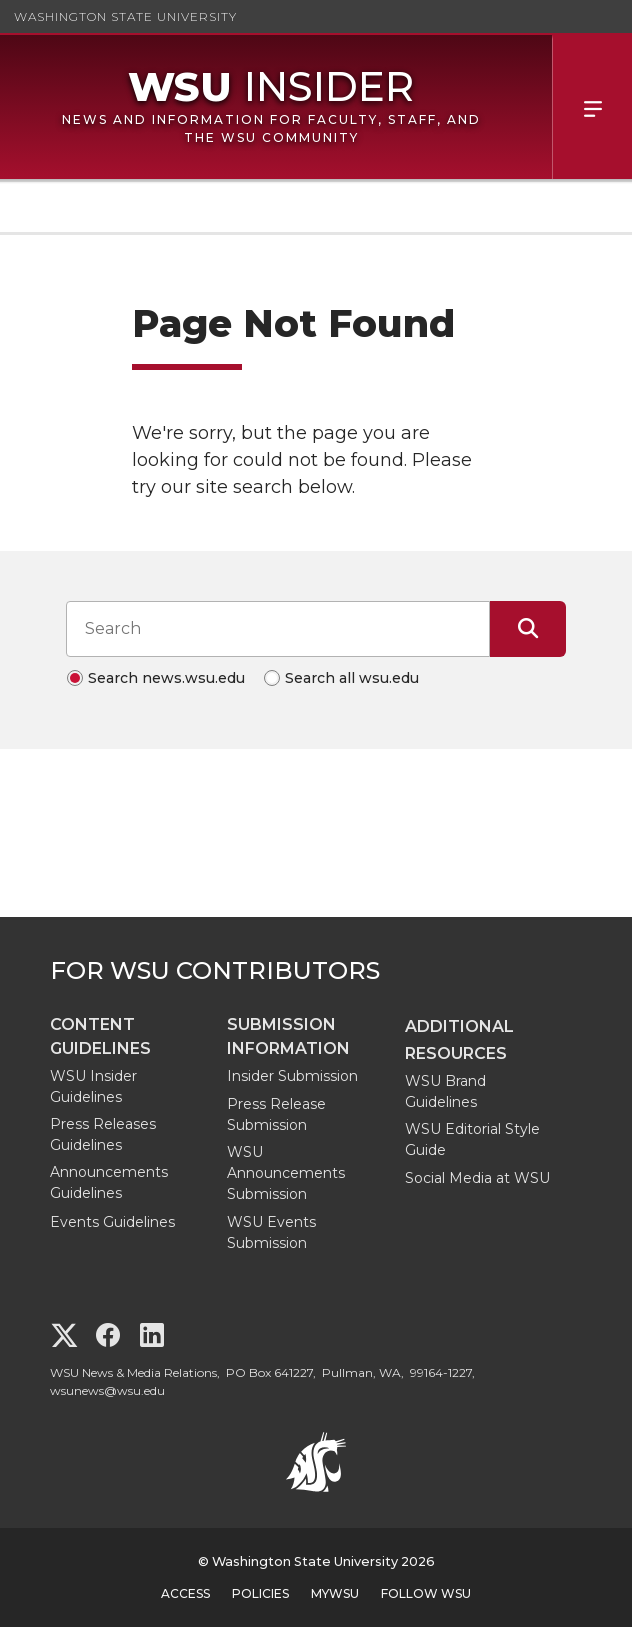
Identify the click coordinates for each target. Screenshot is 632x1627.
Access (185, 1593)
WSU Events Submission (271, 1232)
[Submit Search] (528, 629)
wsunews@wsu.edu (107, 1390)
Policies (260, 1593)
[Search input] (278, 629)
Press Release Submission (276, 1114)
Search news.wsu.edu (166, 678)
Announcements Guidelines (109, 1182)
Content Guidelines (100, 1036)
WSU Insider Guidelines (93, 1086)
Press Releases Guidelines (103, 1134)
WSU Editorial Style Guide (472, 1139)
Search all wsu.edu (352, 678)
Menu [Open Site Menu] (592, 107)
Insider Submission (292, 1076)
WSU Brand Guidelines (445, 1091)
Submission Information (288, 1036)
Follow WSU (426, 1593)
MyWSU (335, 1593)
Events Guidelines (112, 1222)
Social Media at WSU (477, 1178)
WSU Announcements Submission (286, 1173)
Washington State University (125, 16)
